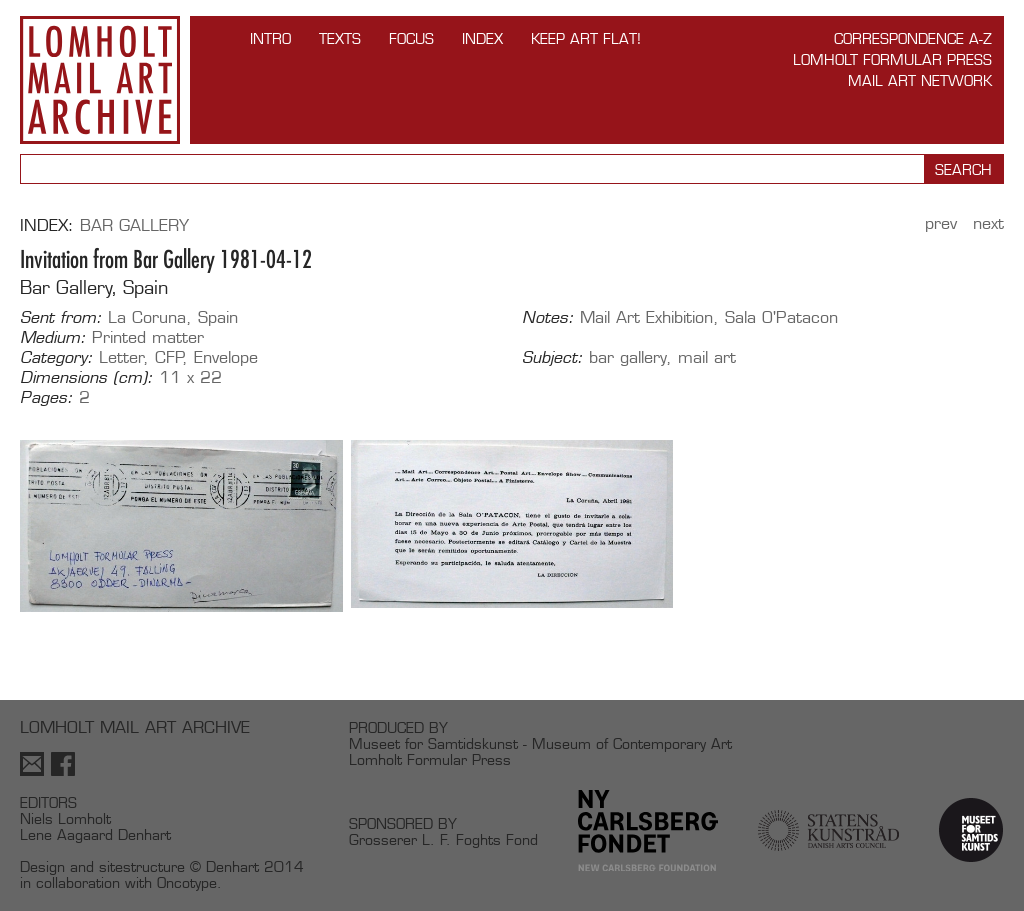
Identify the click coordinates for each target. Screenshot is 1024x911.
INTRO (270, 38)
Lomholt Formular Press (892, 59)
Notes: (548, 318)
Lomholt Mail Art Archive (100, 80)
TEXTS (340, 38)
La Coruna (147, 317)
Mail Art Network (920, 80)
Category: (56, 358)
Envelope (226, 357)
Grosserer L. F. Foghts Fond (443, 839)
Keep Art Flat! (586, 38)
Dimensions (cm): (86, 378)
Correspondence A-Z (913, 38)
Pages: (46, 398)
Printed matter (148, 337)
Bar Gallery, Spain (94, 287)
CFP (169, 357)
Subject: (552, 358)
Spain (218, 317)
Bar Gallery (134, 225)
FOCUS (411, 38)
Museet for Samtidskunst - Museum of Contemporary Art (540, 743)
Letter (121, 357)
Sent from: (61, 318)
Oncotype (187, 882)
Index (482, 38)
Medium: (53, 338)
